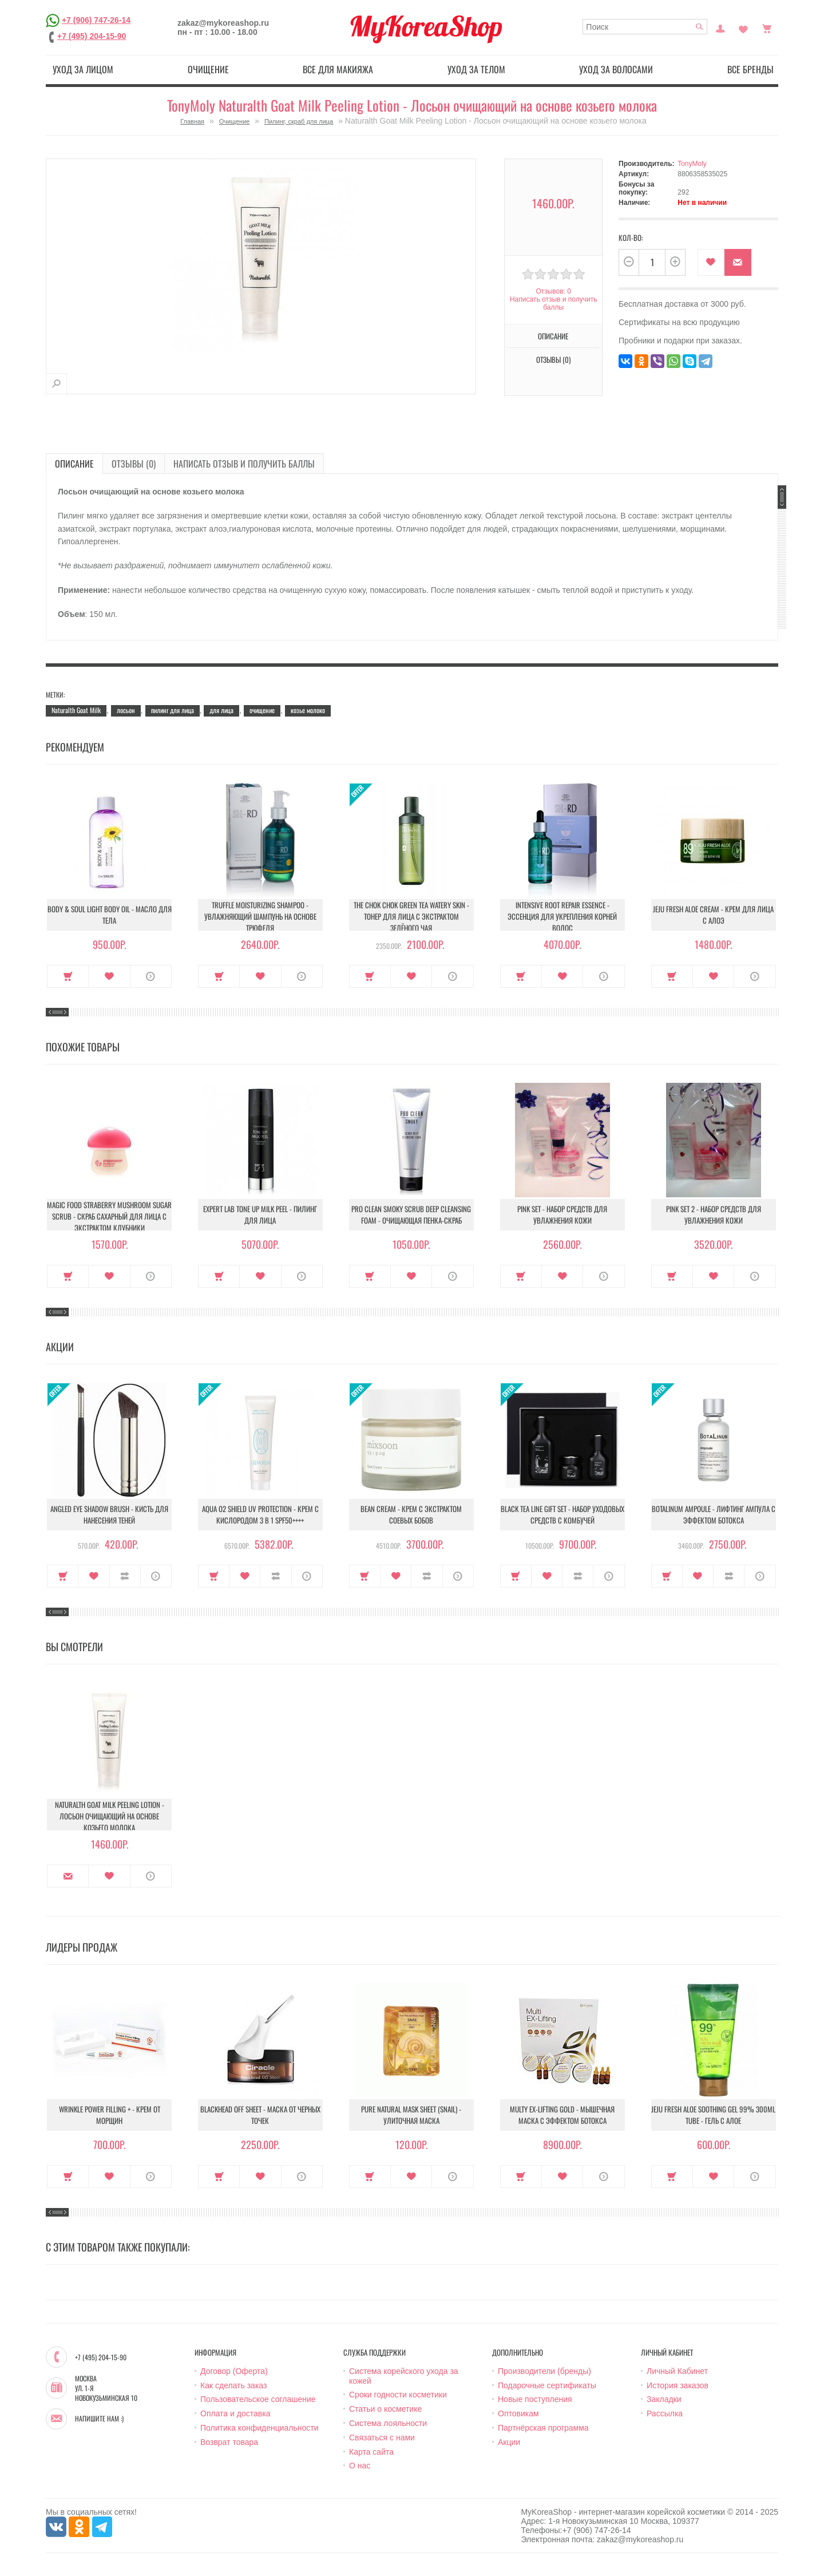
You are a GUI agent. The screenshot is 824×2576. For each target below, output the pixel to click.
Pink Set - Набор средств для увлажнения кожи (562, 1214)
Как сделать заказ (233, 2385)
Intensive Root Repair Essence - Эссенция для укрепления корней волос (562, 916)
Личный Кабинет (677, 2371)
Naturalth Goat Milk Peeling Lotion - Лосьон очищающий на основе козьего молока (109, 1816)
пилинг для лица (172, 710)
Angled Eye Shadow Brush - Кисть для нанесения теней (109, 1514)
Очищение (208, 69)
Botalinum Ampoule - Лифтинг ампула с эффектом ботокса (713, 1514)
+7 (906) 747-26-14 (96, 20)
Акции (509, 2442)
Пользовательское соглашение (258, 2399)
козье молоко (308, 710)
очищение (262, 710)
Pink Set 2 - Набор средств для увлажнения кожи (713, 1214)
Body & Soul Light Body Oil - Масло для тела (109, 914)
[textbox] (645, 26)
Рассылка (665, 2413)
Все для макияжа (338, 69)
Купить (68, 976)
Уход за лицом (83, 69)
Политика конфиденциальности (259, 2427)
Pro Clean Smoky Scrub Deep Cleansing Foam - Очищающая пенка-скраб (411, 1214)
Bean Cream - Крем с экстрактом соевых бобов (411, 1514)
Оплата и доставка (235, 2413)
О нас (359, 2465)
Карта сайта (371, 2451)
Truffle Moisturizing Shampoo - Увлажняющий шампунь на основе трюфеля (260, 916)
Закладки (664, 2399)
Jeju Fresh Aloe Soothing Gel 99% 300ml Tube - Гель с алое (713, 2114)
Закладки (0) (743, 27)
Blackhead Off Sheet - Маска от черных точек (260, 2114)
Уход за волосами (616, 69)
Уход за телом (476, 69)
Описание (553, 336)
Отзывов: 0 (553, 291)
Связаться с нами (382, 2437)
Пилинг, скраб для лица (298, 121)
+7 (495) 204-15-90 (91, 36)
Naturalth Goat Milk (76, 710)
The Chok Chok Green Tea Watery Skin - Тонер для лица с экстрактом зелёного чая (411, 916)
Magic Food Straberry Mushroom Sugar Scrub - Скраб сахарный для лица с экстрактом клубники (109, 1216)
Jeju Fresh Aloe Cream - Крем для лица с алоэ (713, 914)
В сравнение (125, 1576)
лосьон (126, 710)
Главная (192, 121)
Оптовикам (518, 2413)
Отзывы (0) (553, 359)
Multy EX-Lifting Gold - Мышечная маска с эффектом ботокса (562, 2114)
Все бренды (750, 69)
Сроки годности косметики (398, 2394)
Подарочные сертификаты (547, 2385)
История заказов (677, 2385)
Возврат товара (229, 2442)
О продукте (151, 976)
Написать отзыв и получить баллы (553, 303)
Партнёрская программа (543, 2427)
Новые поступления (535, 2399)
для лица (221, 710)
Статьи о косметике (385, 2408)
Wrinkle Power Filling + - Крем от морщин (109, 2114)
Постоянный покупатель (720, 27)
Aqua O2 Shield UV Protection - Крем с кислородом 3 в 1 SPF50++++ (260, 1514)
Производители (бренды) (544, 2371)
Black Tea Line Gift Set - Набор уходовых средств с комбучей (562, 1514)
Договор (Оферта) (234, 2371)
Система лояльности (388, 2423)
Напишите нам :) (99, 2419)
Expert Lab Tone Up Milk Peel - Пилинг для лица (260, 1214)
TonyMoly (692, 164)
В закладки (711, 262)
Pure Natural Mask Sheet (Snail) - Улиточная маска (411, 2114)
